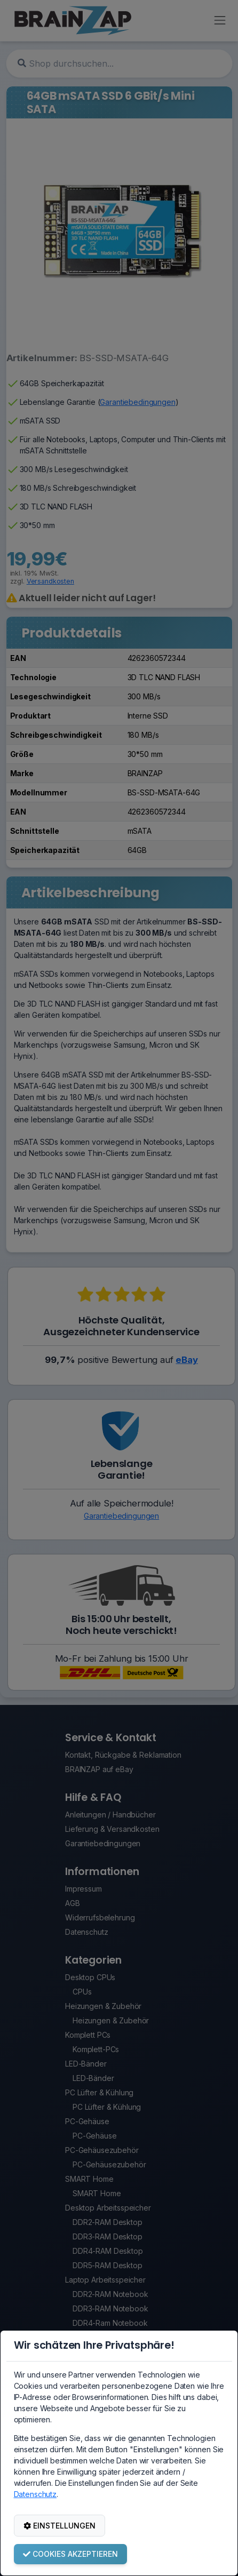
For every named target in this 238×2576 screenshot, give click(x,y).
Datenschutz (35, 2494)
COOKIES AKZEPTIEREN (70, 2553)
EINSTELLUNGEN (59, 2525)
